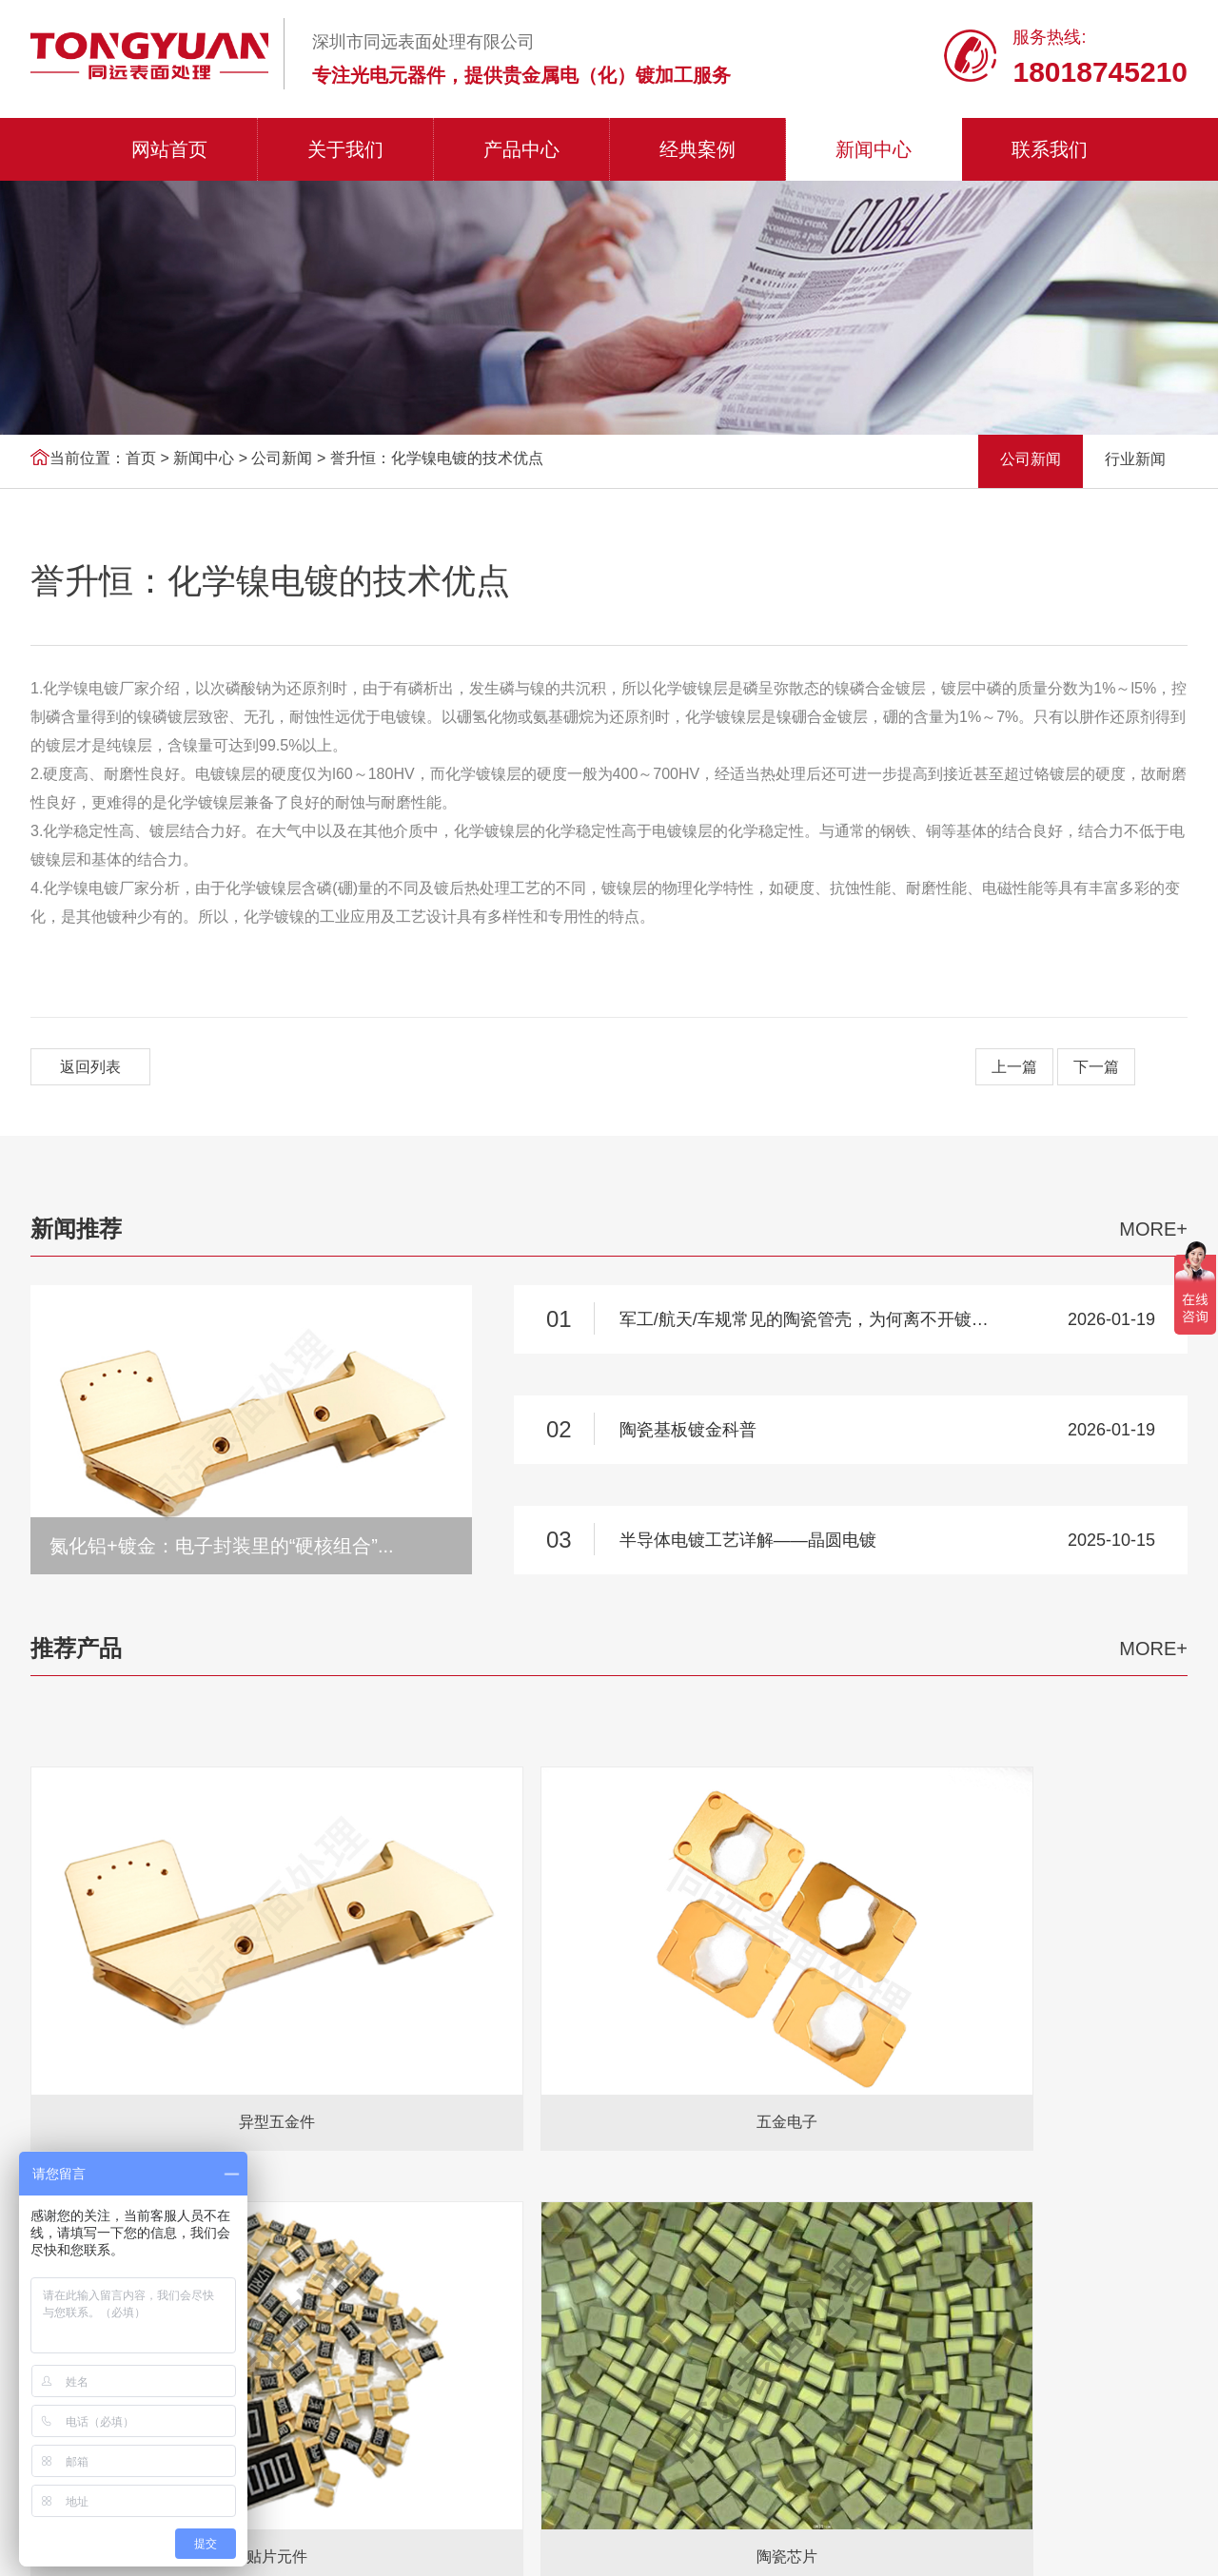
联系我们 (1050, 149)
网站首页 (169, 149)
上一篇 (1014, 1067)
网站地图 (974, 2541)
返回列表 (90, 1067)
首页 (141, 458)
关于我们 (345, 149)
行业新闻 (1135, 459)
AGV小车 (218, 2141)
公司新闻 (1030, 459)
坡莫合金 (564, 2141)
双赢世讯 (1159, 2541)
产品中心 (521, 149)
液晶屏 (410, 2141)
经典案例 (697, 149)
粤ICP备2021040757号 (609, 2542)
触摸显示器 (484, 2141)
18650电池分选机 (318, 2141)
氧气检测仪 (138, 2141)
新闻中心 (873, 149)
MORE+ (1153, 1229)
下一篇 (1096, 1067)
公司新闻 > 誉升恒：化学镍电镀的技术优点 (396, 458)
